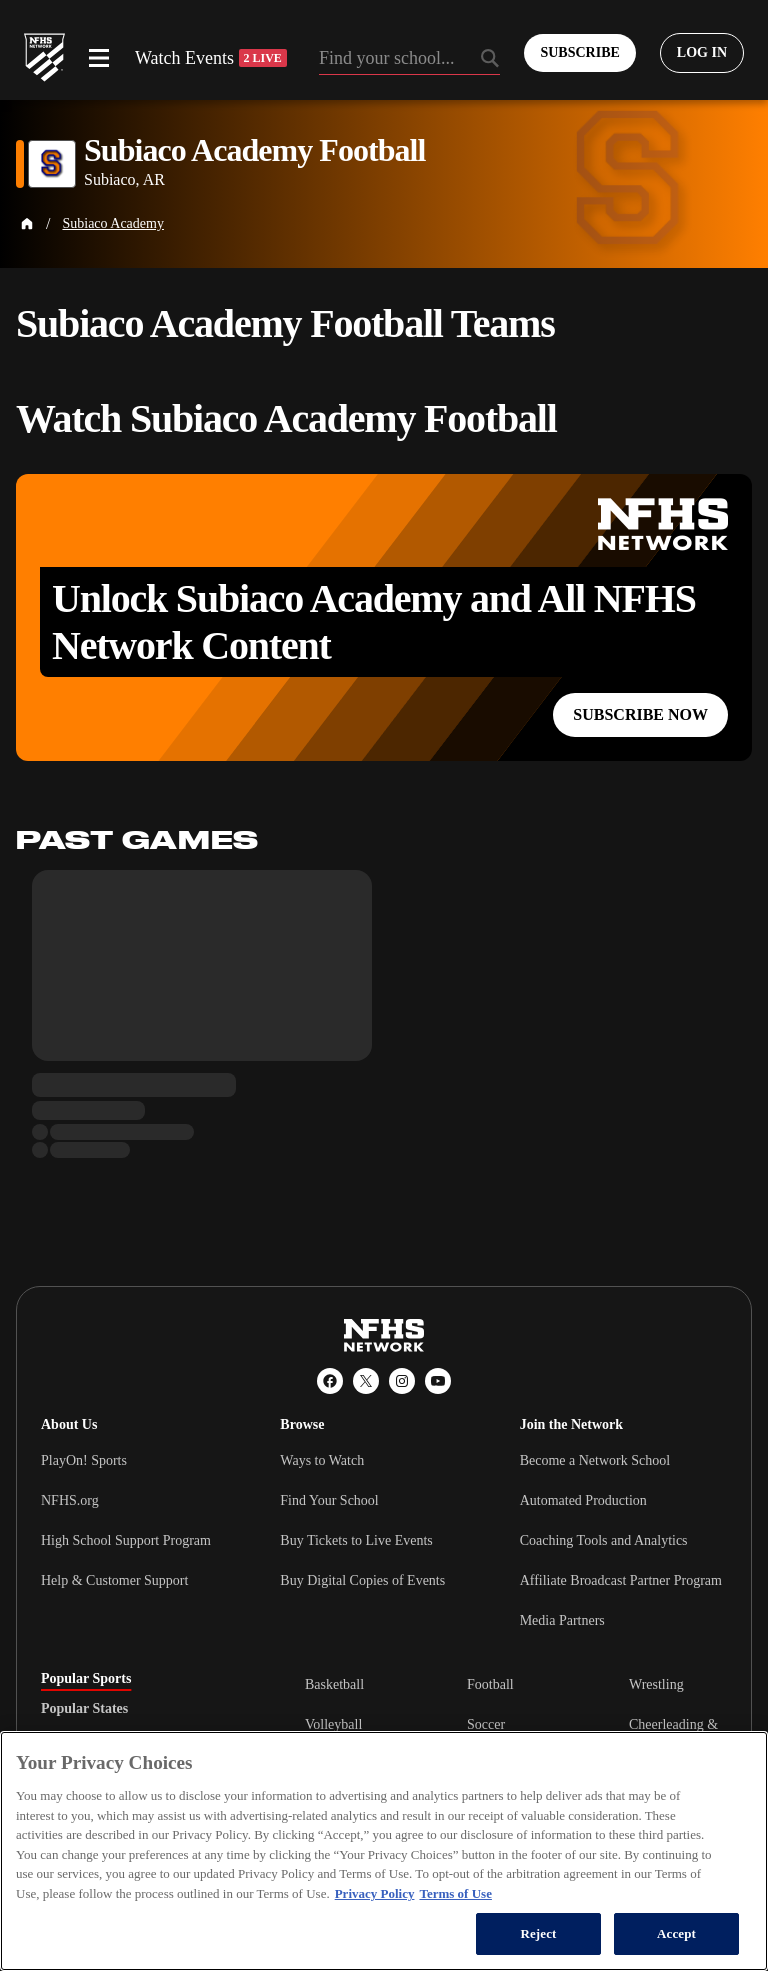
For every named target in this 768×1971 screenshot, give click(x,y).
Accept (676, 1933)
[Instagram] (402, 1381)
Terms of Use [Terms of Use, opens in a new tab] (455, 1893)
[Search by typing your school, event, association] (410, 60)
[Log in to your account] (702, 53)
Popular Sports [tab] (86, 1679)
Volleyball (333, 1724)
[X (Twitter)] (366, 1381)
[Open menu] (99, 58)
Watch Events (211, 58)
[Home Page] (27, 224)
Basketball (334, 1684)
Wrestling (656, 1684)
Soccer (486, 1724)
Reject (538, 1933)
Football (490, 1684)
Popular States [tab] (84, 1709)
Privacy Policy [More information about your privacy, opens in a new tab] (375, 1893)
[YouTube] (438, 1381)
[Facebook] (330, 1381)
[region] (384, 1851)
